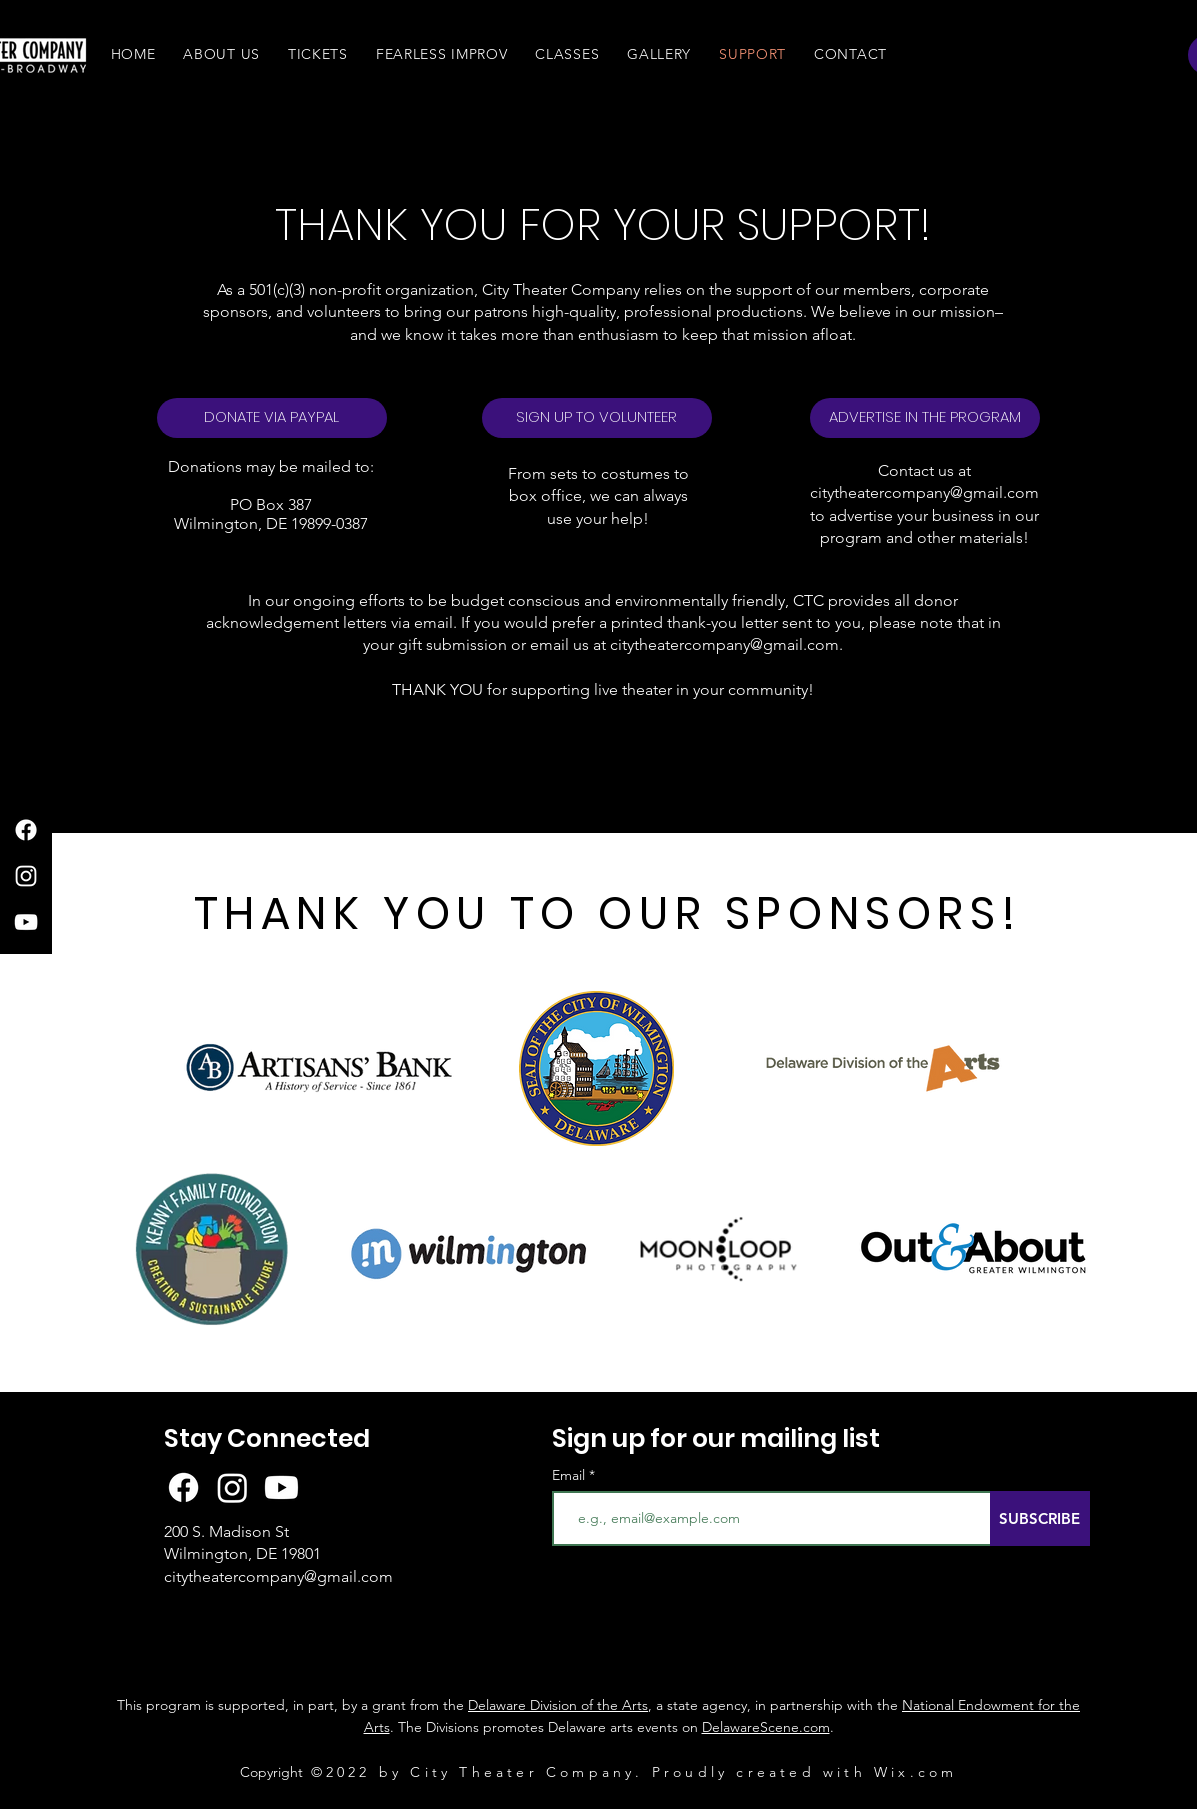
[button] (221, 54)
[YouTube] (26, 922)
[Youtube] (281, 1487)
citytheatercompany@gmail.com (924, 492)
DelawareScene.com (766, 1727)
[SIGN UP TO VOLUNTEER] (597, 418)
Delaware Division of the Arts (558, 1705)
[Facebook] (26, 830)
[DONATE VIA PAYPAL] (272, 418)
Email (570, 1475)
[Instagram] (26, 876)
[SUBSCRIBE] (1040, 1518)
